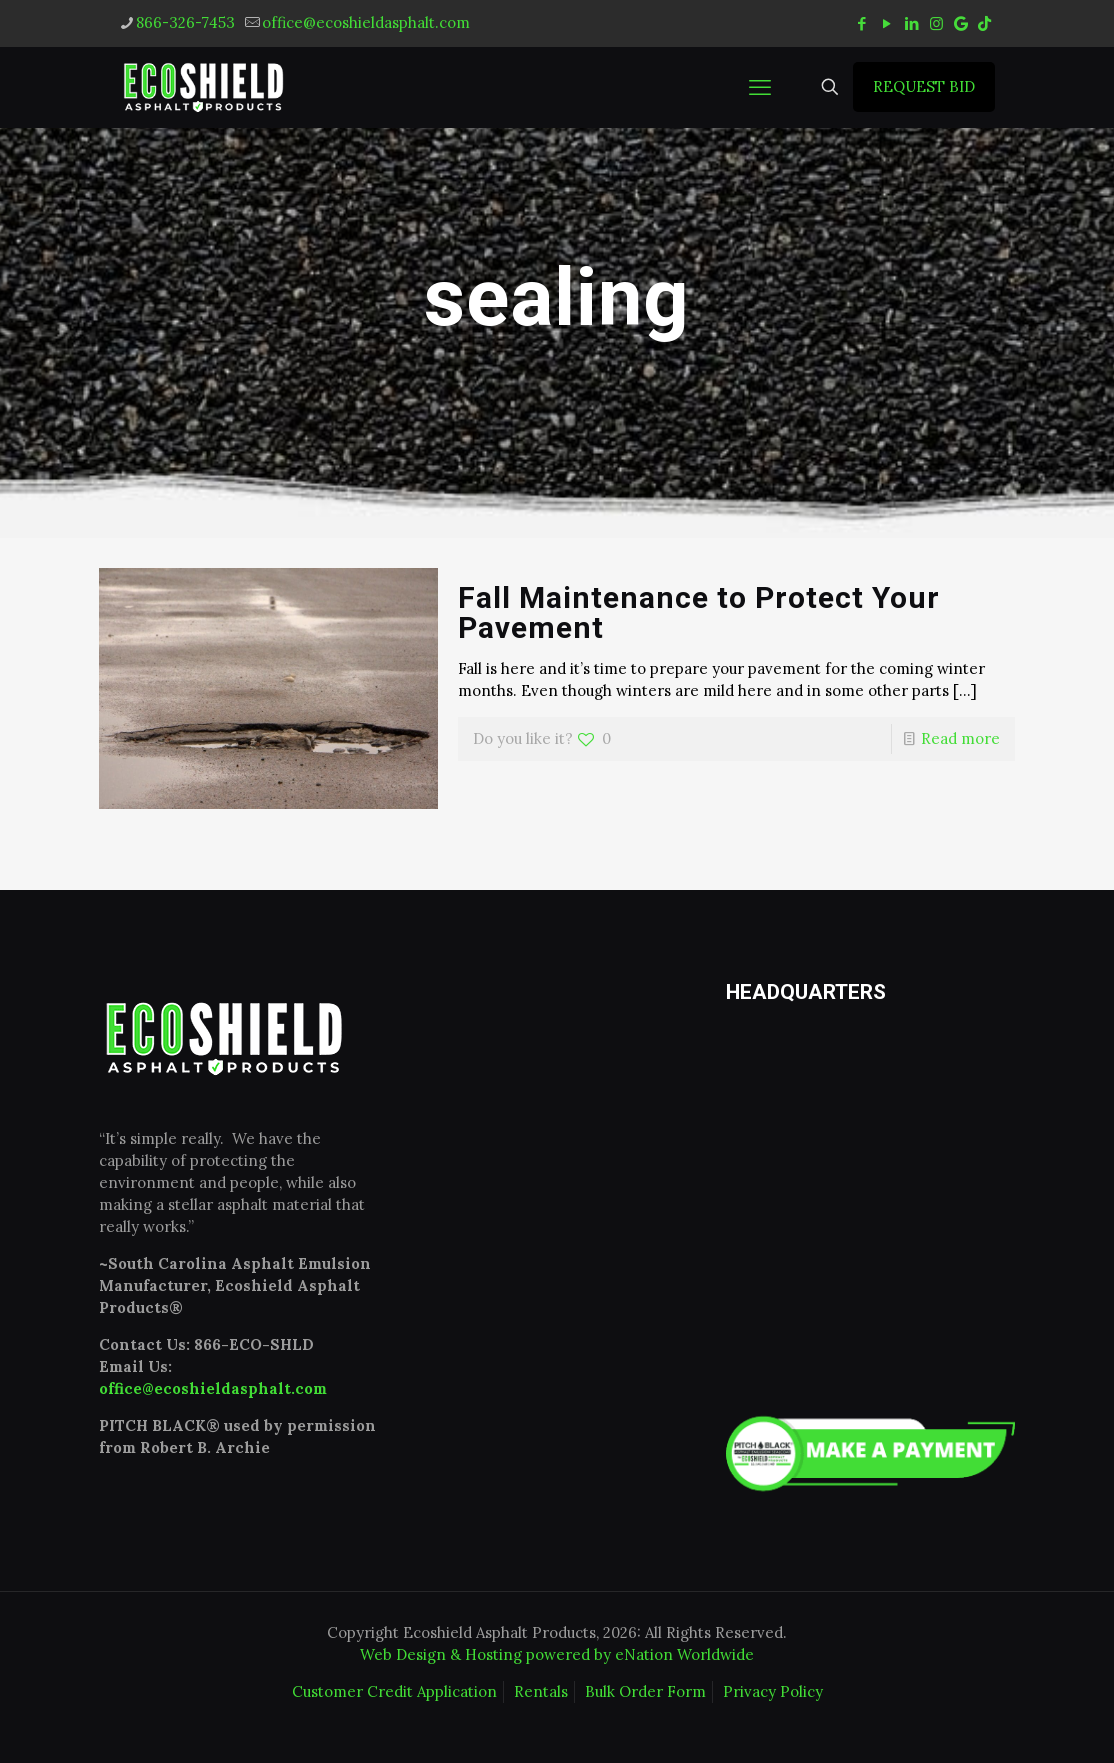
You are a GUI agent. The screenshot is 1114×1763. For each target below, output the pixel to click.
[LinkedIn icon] (911, 23)
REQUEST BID (924, 86)
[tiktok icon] (984, 23)
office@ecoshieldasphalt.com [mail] (366, 22)
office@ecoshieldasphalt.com (213, 1388)
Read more (960, 738)
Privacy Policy (773, 1691)
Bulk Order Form (645, 1691)
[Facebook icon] (861, 23)
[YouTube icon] (886, 23)
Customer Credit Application (394, 1691)
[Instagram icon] (936, 23)
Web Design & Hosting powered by (487, 1654)
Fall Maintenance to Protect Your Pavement (699, 612)
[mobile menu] (760, 87)
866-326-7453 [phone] (185, 22)
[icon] (961, 23)
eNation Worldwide (684, 1654)
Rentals (541, 1691)
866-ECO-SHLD (254, 1344)
